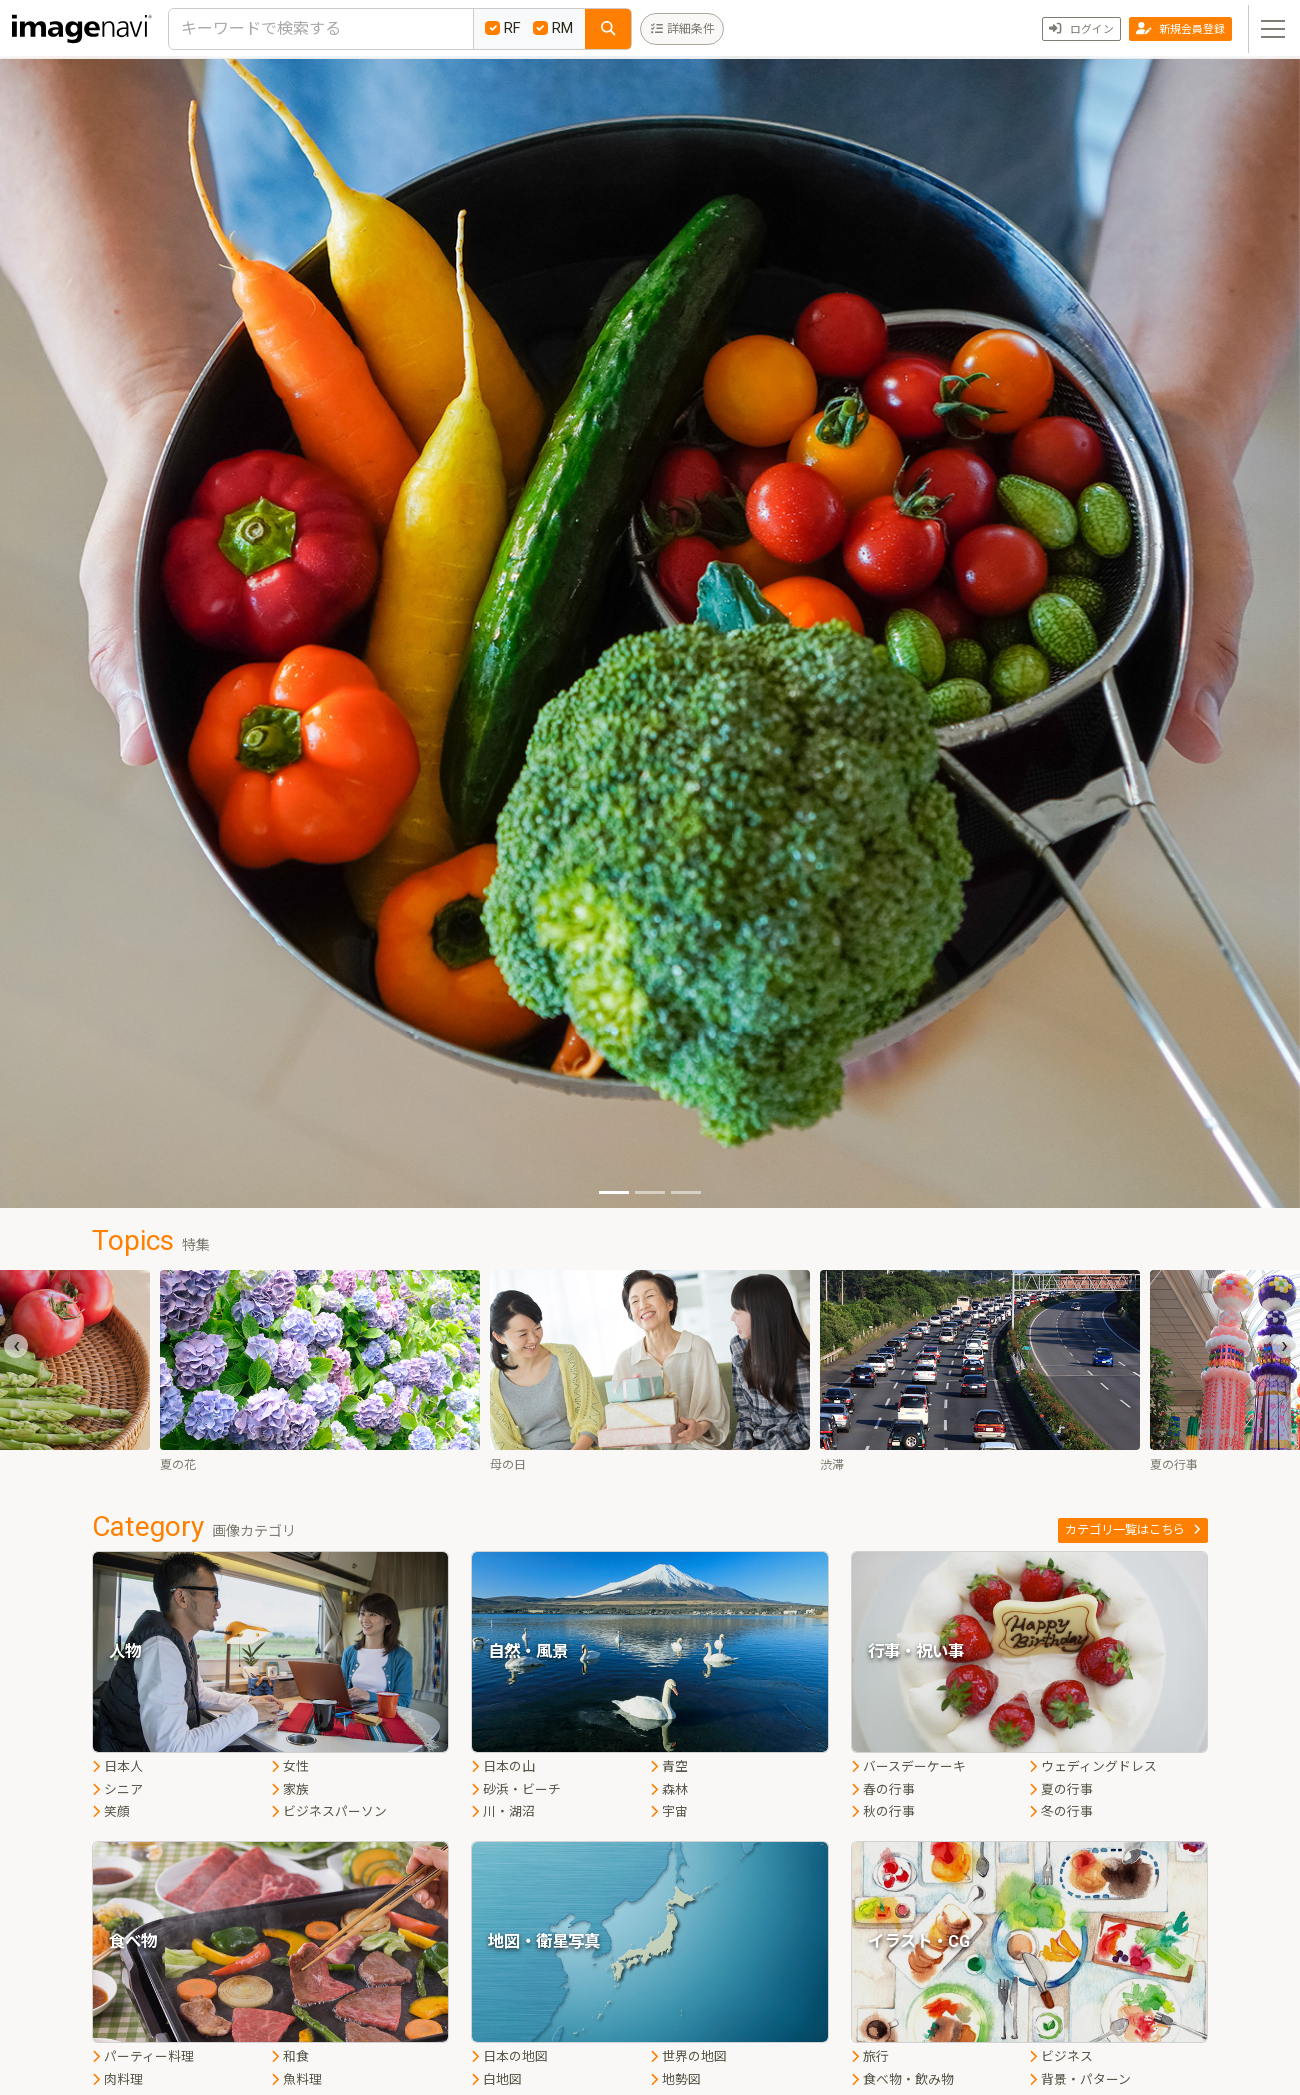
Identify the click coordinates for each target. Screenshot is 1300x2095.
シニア (117, 1789)
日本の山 (503, 1766)
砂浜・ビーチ (516, 1789)
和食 (290, 2056)
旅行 (870, 2056)
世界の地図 (688, 2056)
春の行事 (883, 1789)
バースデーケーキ (908, 1766)
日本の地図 (509, 2056)
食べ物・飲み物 (902, 2079)
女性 (290, 1766)
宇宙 (669, 1811)
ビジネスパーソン (329, 1811)
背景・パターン (1080, 2079)
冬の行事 (1061, 1811)
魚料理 (296, 2079)
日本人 (117, 1766)
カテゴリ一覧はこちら (1133, 1530)
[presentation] (16, 1346)
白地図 (496, 2079)
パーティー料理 (143, 2056)
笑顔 (111, 1811)
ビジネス (1061, 2056)
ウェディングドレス (1093, 1766)
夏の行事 (1061, 1789)
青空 (669, 1766)
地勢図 (675, 2079)
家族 (290, 1789)
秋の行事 (883, 1811)
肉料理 (117, 2079)
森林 (669, 1789)
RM (553, 28)
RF (503, 28)
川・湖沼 (503, 1811)
